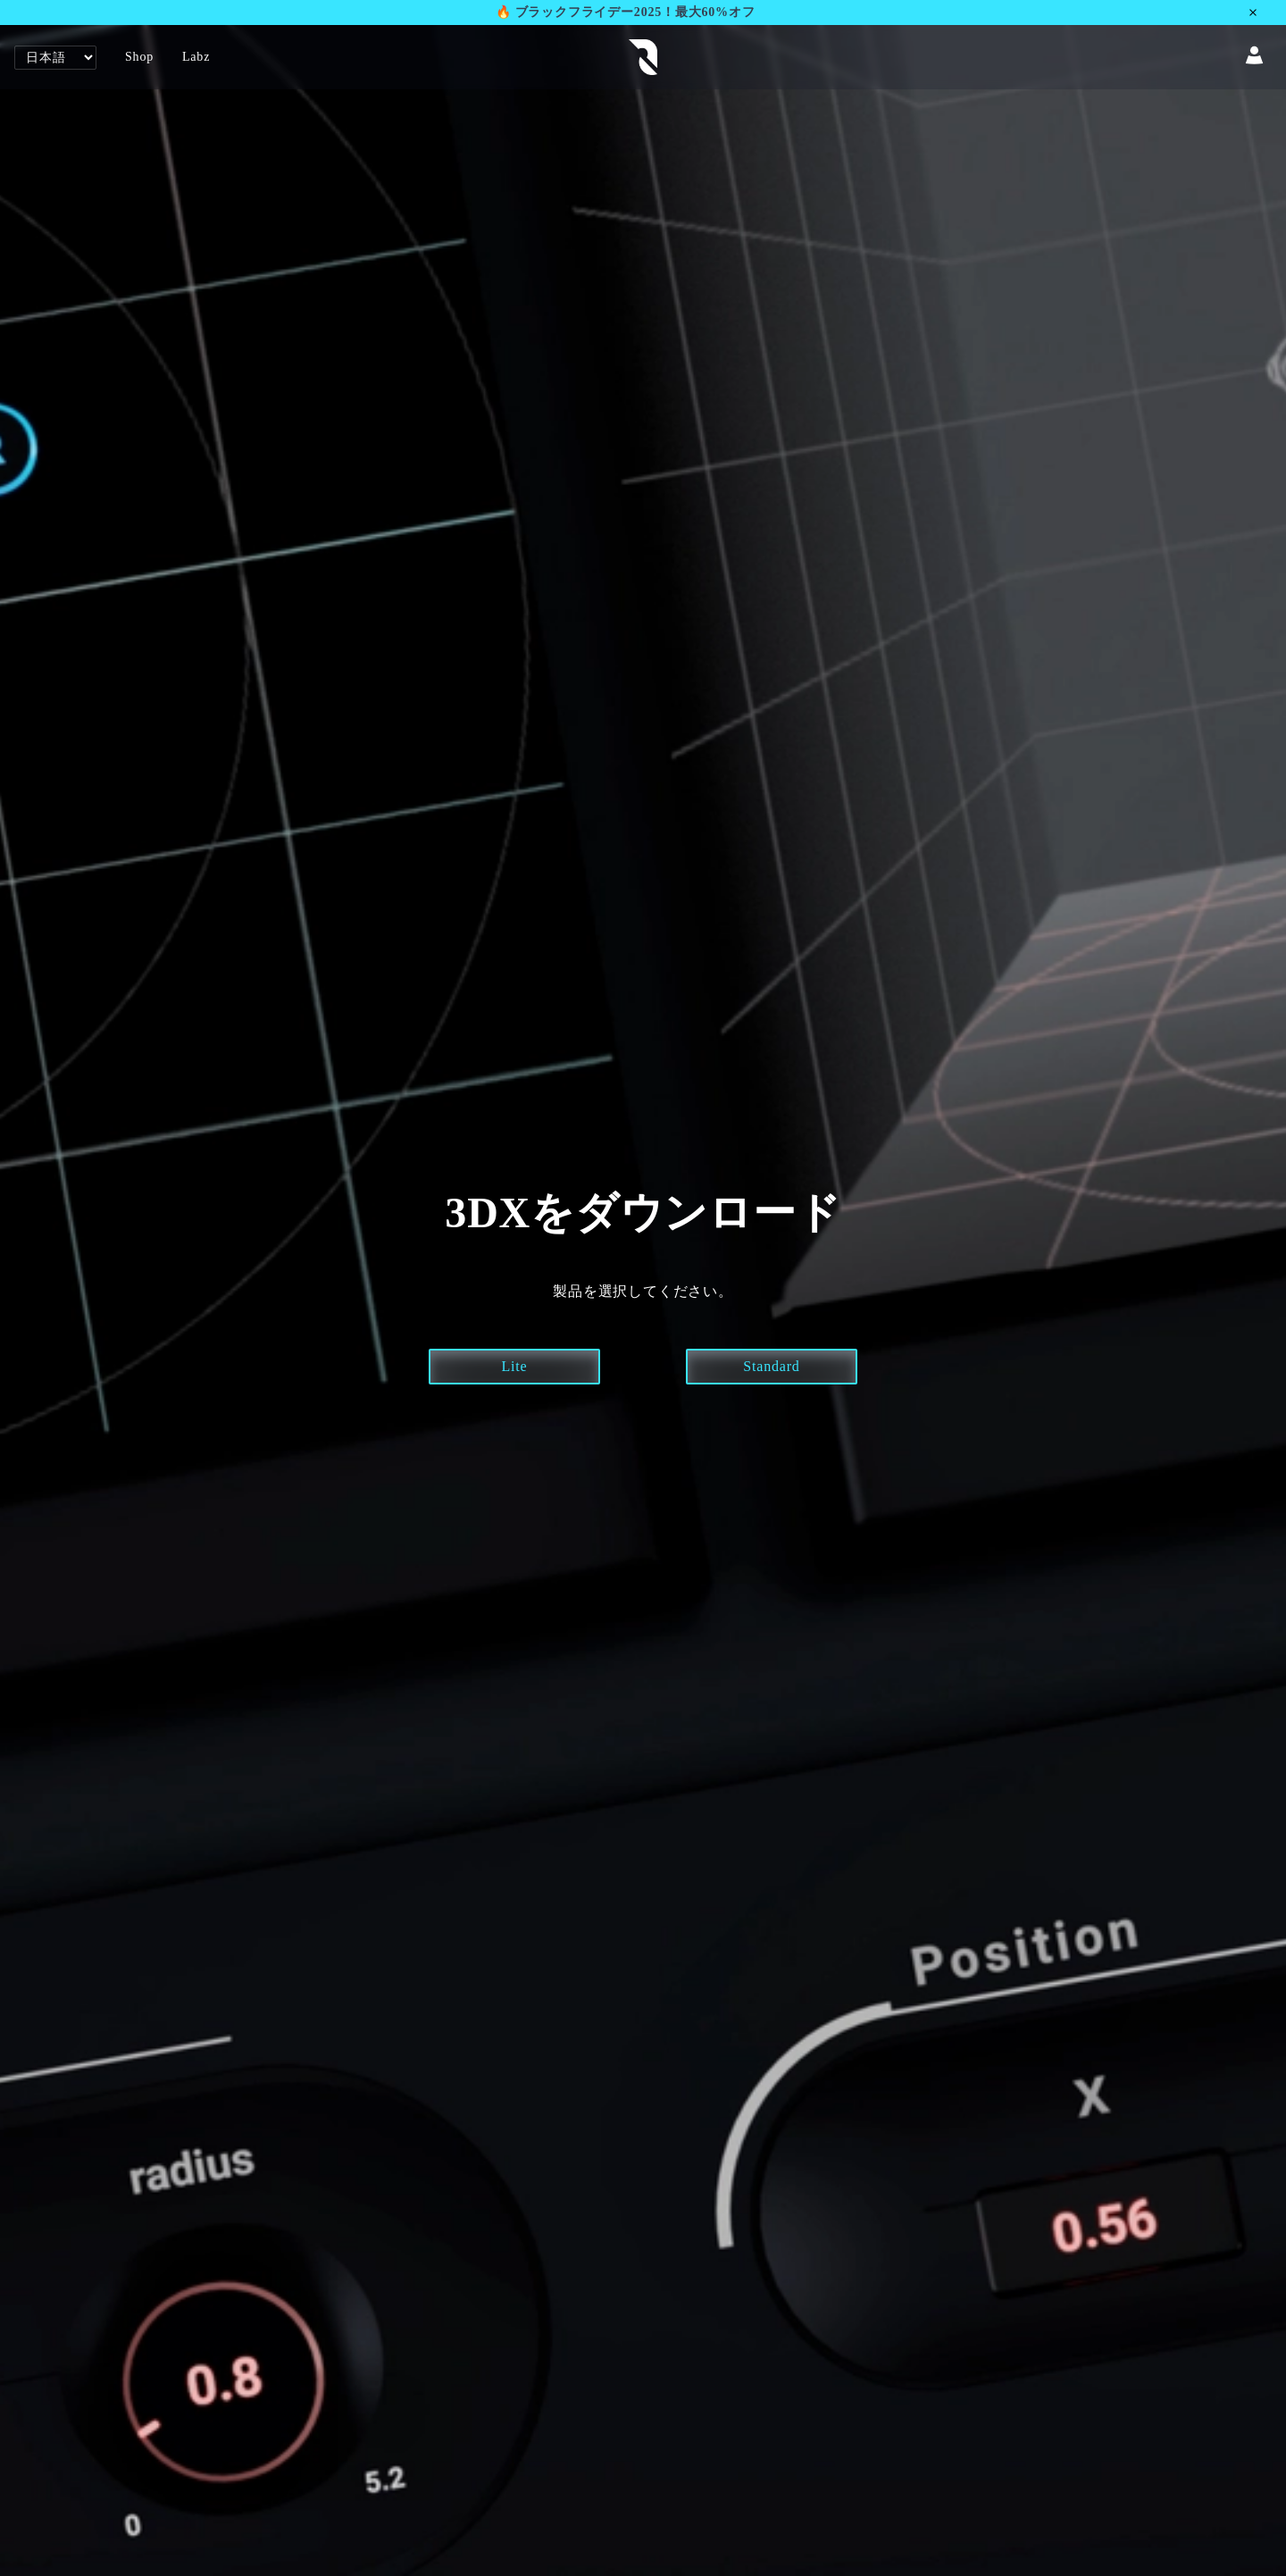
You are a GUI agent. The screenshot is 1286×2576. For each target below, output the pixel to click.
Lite (515, 1366)
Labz (196, 56)
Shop (139, 56)
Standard (771, 1366)
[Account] (1254, 57)
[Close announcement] (1264, 12)
